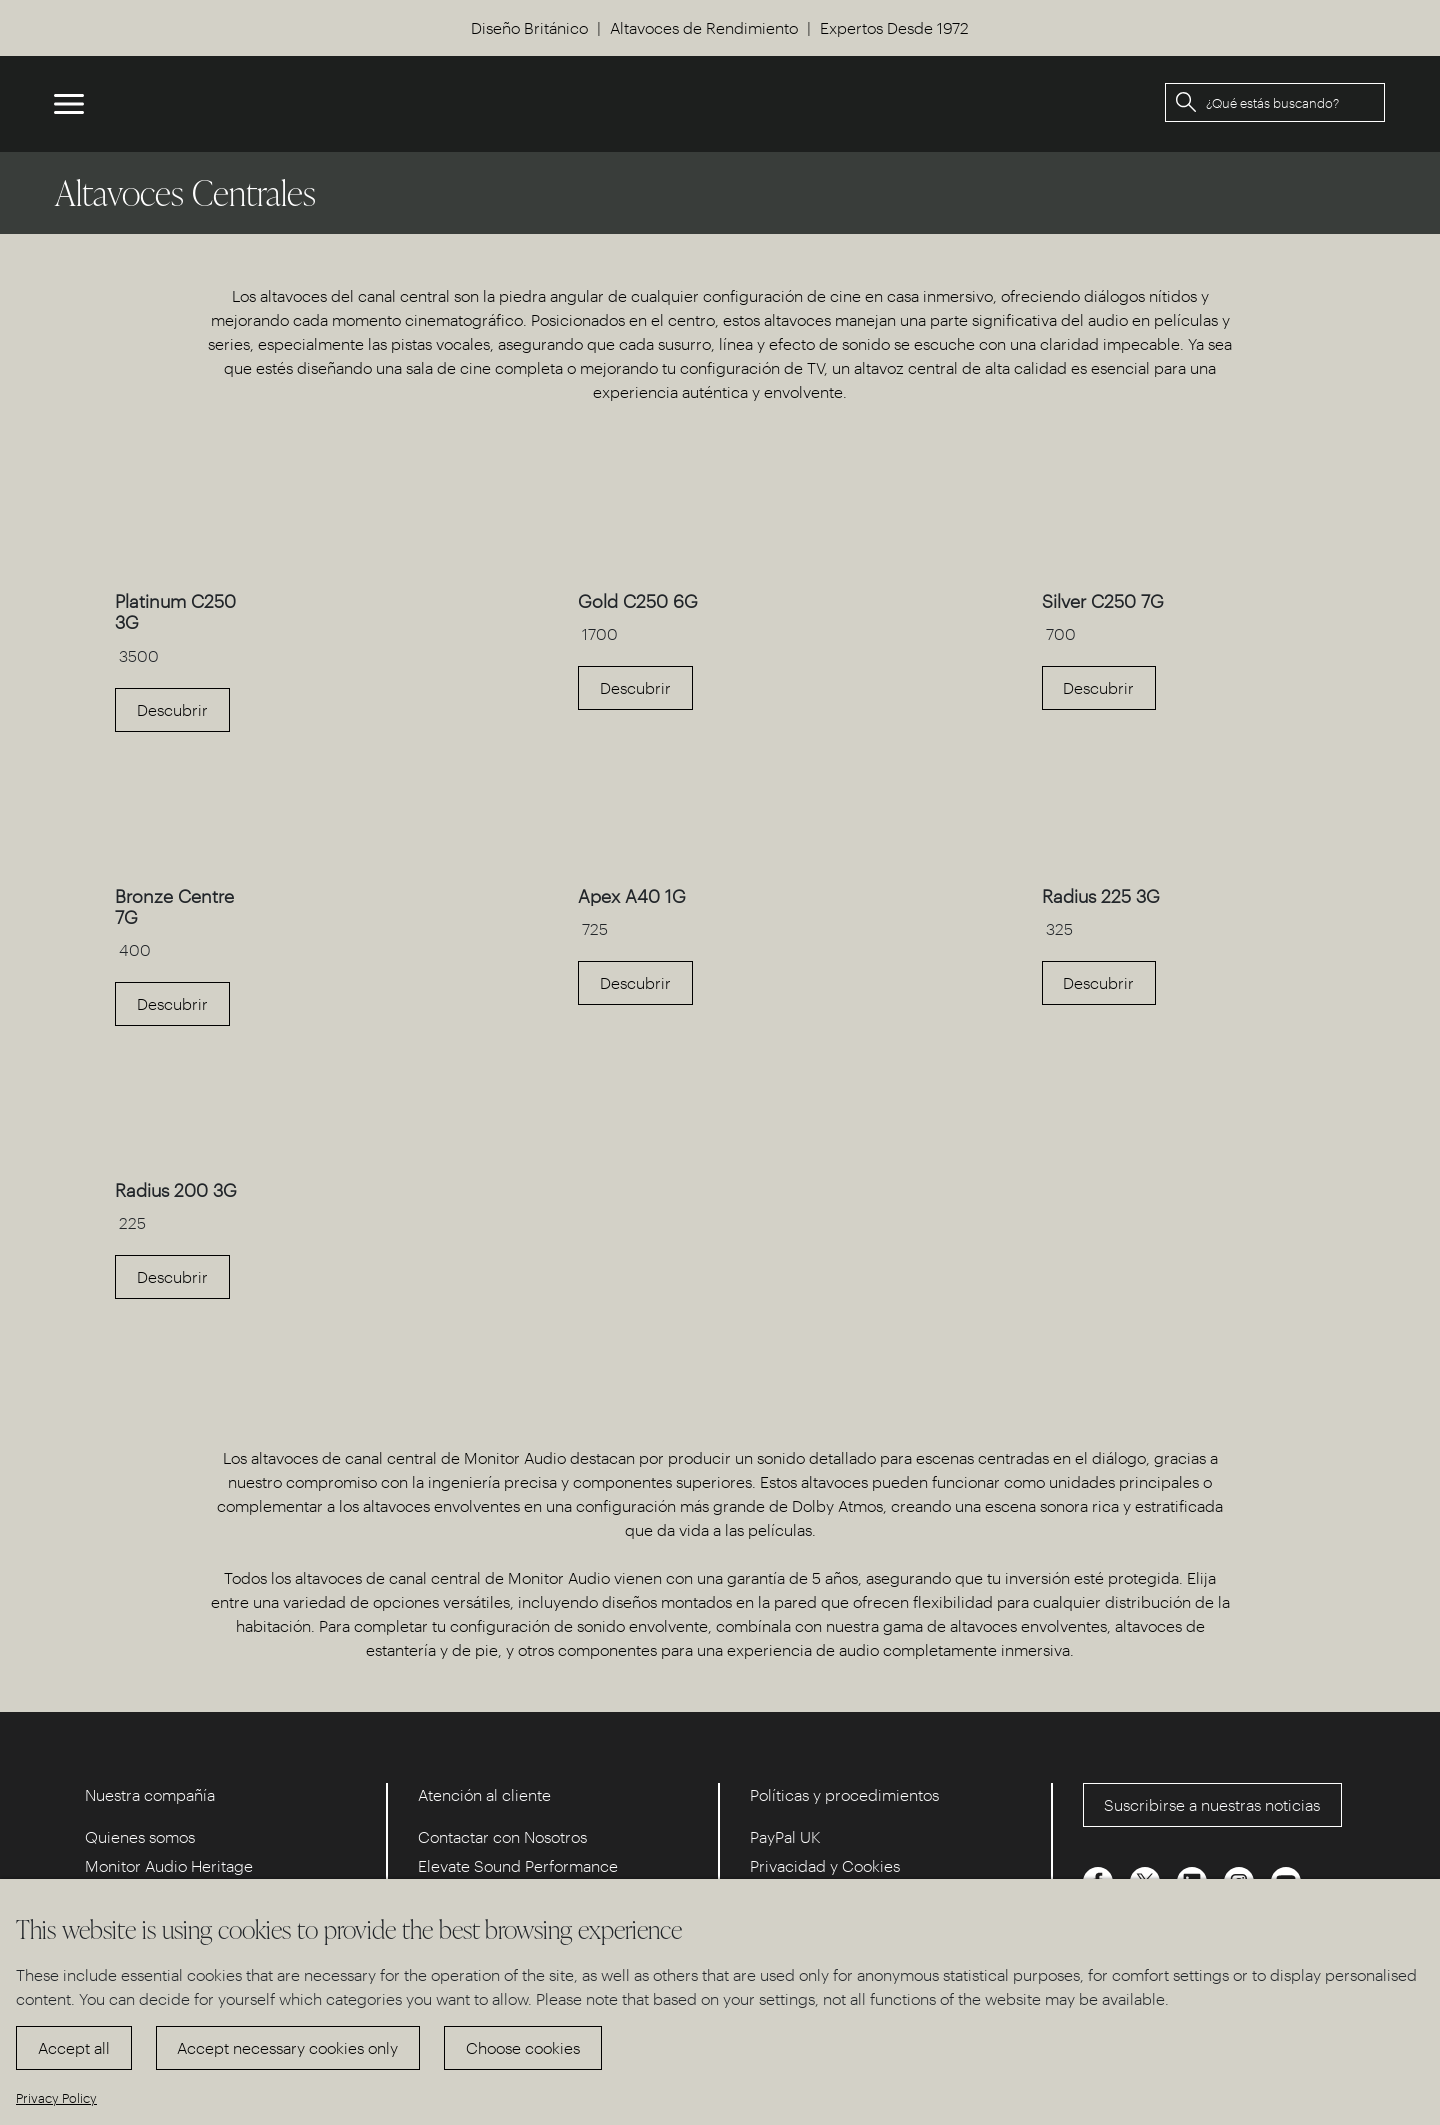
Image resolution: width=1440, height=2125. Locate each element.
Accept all (74, 2047)
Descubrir (172, 709)
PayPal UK (785, 1836)
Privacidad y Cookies (825, 1865)
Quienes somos (140, 1836)
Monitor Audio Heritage (169, 1865)
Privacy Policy (56, 2097)
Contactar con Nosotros (502, 1836)
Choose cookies (523, 2047)
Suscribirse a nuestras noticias (1212, 1804)
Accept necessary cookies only (287, 2047)
